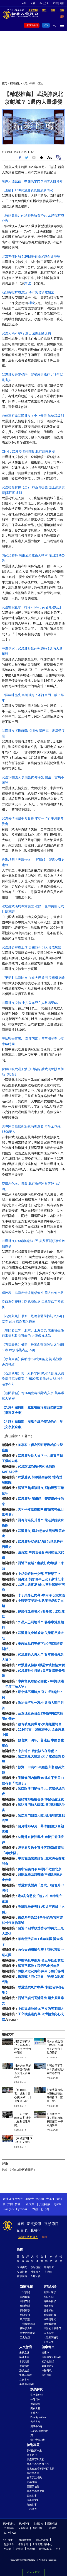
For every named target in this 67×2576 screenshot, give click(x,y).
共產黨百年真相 (35, 2459)
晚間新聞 (25, 2305)
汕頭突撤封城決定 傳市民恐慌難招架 (28, 292)
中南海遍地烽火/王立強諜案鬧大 (41, 2009)
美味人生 (35, 2412)
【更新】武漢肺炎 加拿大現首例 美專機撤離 (33, 978)
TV (46, 25)
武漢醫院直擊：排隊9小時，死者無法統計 (31, 607)
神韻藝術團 (25, 2539)
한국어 (45, 2209)
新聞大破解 (50, 2314)
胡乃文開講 (48, 2361)
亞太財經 (25, 2337)
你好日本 (35, 2399)
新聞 (20, 2249)
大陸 (25, 83)
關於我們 (24, 2523)
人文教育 (25, 2347)
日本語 (33, 2209)
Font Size (49, 157)
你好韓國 (35, 2403)
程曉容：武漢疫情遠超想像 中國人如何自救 (33, 1293)
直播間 (36, 2230)
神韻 (24, 3)
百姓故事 (32, 2495)
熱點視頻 (36, 2267)
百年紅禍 (32, 2482)
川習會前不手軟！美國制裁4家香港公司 (55, 2069)
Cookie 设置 (33, 2572)
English (56, 2204)
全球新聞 (25, 2292)
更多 (58, 2548)
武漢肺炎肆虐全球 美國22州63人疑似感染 (31, 947)
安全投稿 (23, 2528)
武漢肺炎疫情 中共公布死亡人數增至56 (30, 1003)
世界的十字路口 (52, 2328)
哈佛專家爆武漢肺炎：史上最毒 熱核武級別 (33, 416)
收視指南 (38, 2523)
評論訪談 (50, 2287)
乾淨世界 (9, 2544)
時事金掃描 (50, 2301)
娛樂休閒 (36, 2389)
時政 (32, 83)
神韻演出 (22, 2276)
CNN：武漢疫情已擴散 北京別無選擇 (28, 451)
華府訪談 (25, 2319)
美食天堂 (35, 2408)
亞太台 (30, 2204)
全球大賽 (36, 2276)
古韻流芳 (24, 2361)
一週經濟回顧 (27, 2323)
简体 (62, 3)
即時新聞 (49, 2267)
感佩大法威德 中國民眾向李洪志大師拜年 (32, 181)
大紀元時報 (42, 2539)
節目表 (22, 2230)
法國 (10, 2204)
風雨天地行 (33, 2486)
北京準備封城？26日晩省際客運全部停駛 (31, 256)
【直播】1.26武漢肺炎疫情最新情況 (27, 190)
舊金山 (19, 2204)
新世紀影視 (45, 2548)
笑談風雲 (24, 2357)
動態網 (19, 2548)
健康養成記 (48, 2366)
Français (8, 2209)
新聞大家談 (50, 2292)
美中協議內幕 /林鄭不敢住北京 (39, 1869)
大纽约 (19, 2198)
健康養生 (48, 2347)
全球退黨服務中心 (42, 2544)
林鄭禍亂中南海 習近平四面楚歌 (41, 1960)
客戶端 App (10, 2532)
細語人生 (49, 2341)
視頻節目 (51, 2224)
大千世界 (35, 2421)
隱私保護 (52, 2523)
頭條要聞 (22, 2267)
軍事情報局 (50, 2319)
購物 (44, 2236)
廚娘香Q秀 (36, 2426)
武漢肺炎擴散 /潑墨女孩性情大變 (41, 1665)
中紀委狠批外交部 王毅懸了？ (39, 1574)
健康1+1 (46, 2352)
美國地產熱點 (26, 2384)
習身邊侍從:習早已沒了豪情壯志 (41, 1579)
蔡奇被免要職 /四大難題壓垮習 (39, 1724)
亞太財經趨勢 (27, 2333)
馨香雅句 (24, 2366)
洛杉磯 (40, 2198)
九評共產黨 (33, 2473)
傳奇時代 (32, 2455)
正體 (55, 3)
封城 (27, 283)
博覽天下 (36, 2271)
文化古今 (24, 2379)
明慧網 (7, 2548)
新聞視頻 (26, 2287)
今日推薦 (22, 2271)
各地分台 (44, 3)
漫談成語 (24, 2370)
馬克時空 (49, 2333)
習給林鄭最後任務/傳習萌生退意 (41, 1799)
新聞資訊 (15, 83)
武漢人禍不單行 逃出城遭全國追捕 (26, 333)
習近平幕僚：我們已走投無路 (39, 1966)
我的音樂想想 (37, 2439)
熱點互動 (49, 2296)
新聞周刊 (25, 2314)
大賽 (33, 3)
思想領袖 (49, 2310)
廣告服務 (37, 2528)
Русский (21, 2209)
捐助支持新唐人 (28, 2236)
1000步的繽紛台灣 (39, 2433)
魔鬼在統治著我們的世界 (40, 2468)
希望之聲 (23, 2544)
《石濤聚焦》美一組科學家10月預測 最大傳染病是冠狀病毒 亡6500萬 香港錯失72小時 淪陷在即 (33, 1379)
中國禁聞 (25, 2301)
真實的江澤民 (34, 2477)
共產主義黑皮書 (35, 2491)
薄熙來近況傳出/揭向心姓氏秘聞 (41, 1971)
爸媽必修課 (25, 2375)
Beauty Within (38, 2417)
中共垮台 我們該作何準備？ (37, 1751)
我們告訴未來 (34, 2450)
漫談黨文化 (33, 2500)
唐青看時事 (50, 2323)
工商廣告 (32, 2509)
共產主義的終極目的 (38, 2464)
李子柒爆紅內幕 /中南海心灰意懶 (41, 1595)
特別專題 (33, 2445)
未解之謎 (24, 2352)
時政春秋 (49, 2305)
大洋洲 (50, 2198)
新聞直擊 (25, 2310)
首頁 (4, 83)
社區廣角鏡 (26, 2328)
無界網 (31, 2548)
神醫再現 (47, 2370)
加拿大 (29, 2198)
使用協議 (9, 2528)
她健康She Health (51, 2357)
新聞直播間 (32, 25)
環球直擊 (25, 2296)
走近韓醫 (47, 2375)
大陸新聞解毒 (51, 2337)
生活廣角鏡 (36, 2394)
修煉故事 (32, 2504)
